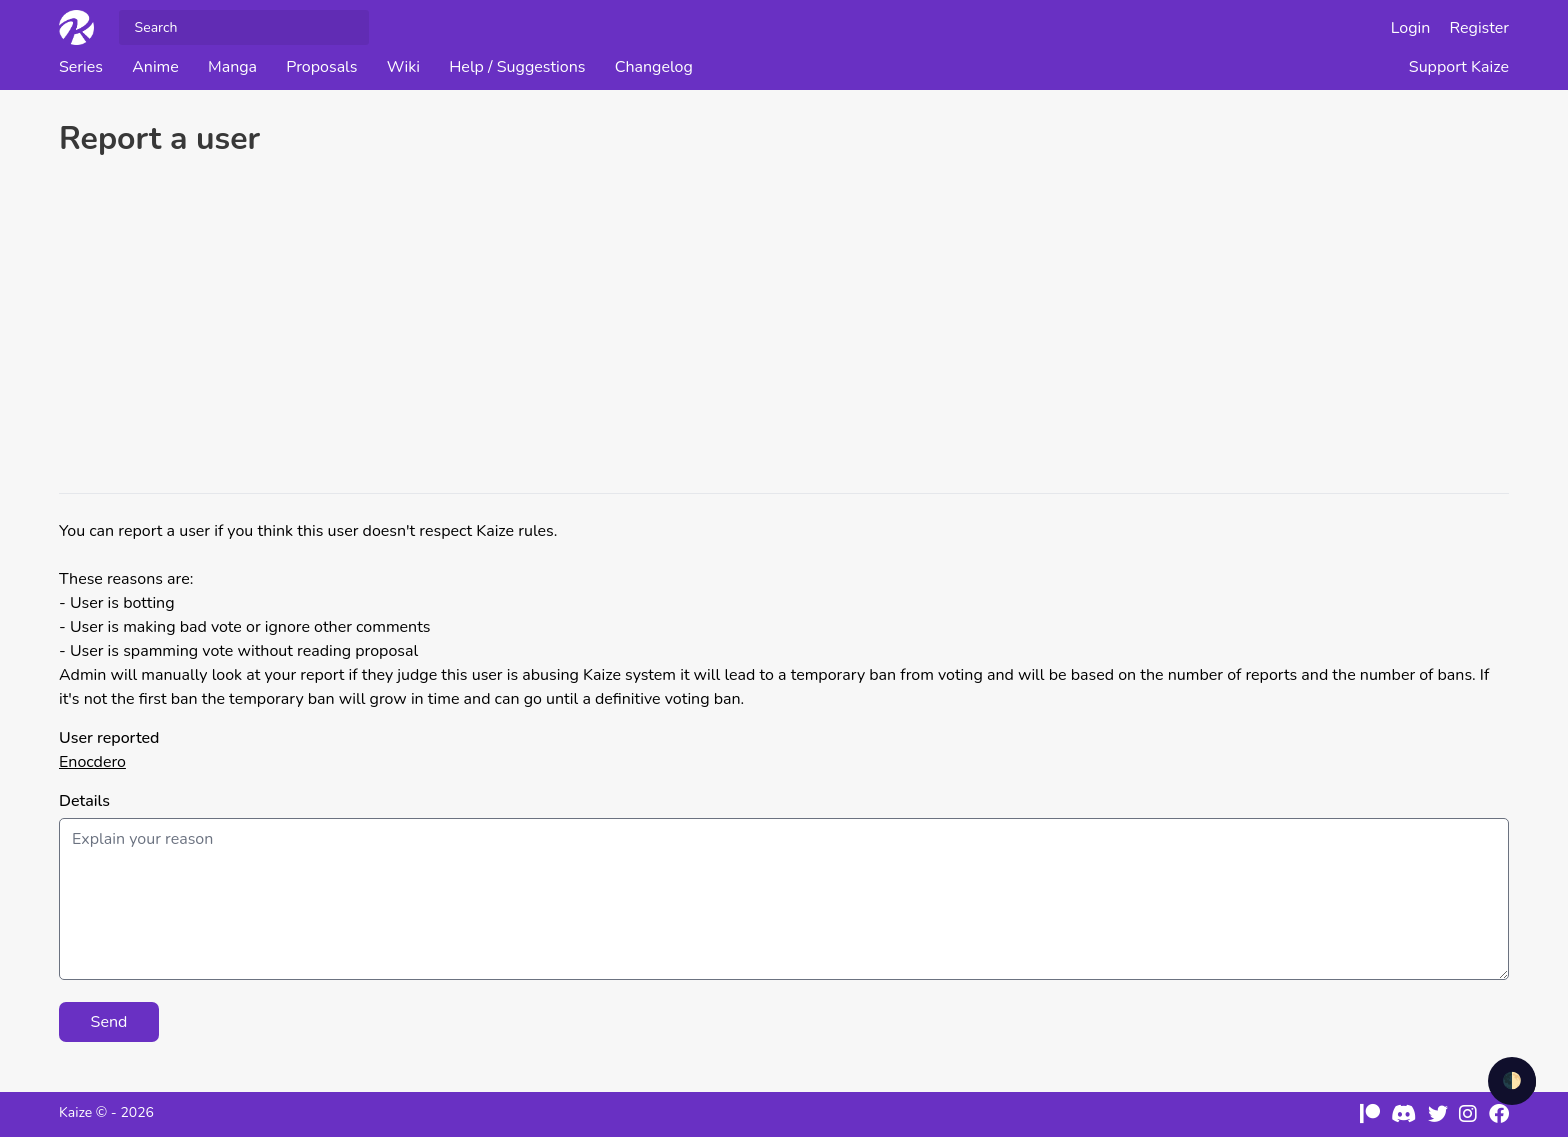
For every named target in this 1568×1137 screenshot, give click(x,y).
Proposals (321, 67)
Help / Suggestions (517, 67)
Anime (155, 67)
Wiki (403, 67)
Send (109, 1022)
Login (1411, 28)
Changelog (654, 67)
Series (81, 67)
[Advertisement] (784, 328)
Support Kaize (1459, 67)
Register (1480, 28)
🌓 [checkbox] (1512, 1081)
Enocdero (92, 762)
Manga (232, 67)
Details (84, 801)
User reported (109, 738)
